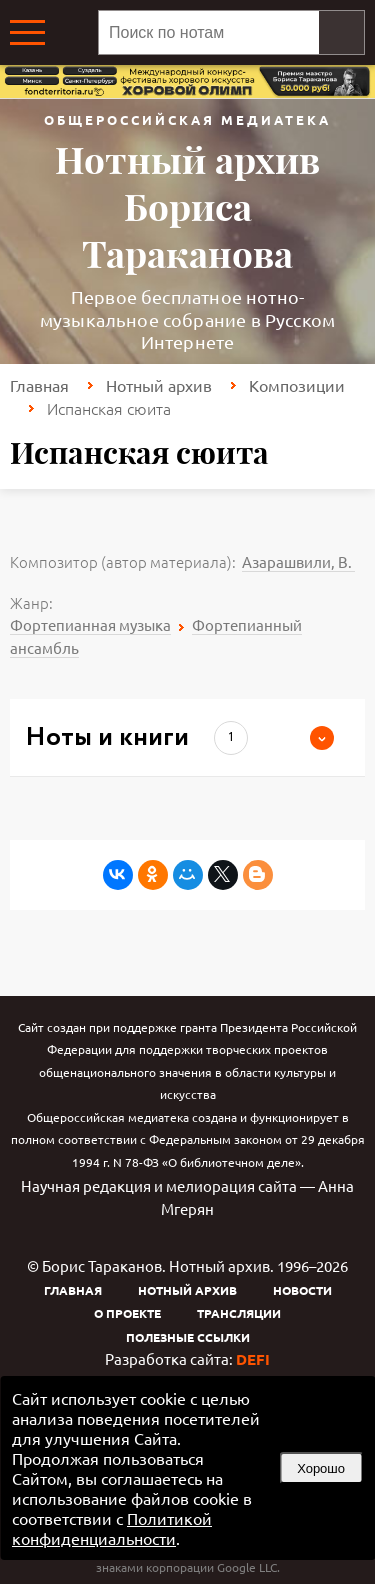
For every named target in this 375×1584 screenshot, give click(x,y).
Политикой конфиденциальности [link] (112, 1528)
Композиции (297, 385)
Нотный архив (159, 385)
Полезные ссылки (188, 1337)
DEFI (253, 1359)
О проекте (127, 1313)
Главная (39, 385)
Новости (302, 1290)
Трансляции (239, 1313)
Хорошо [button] (321, 1468)
